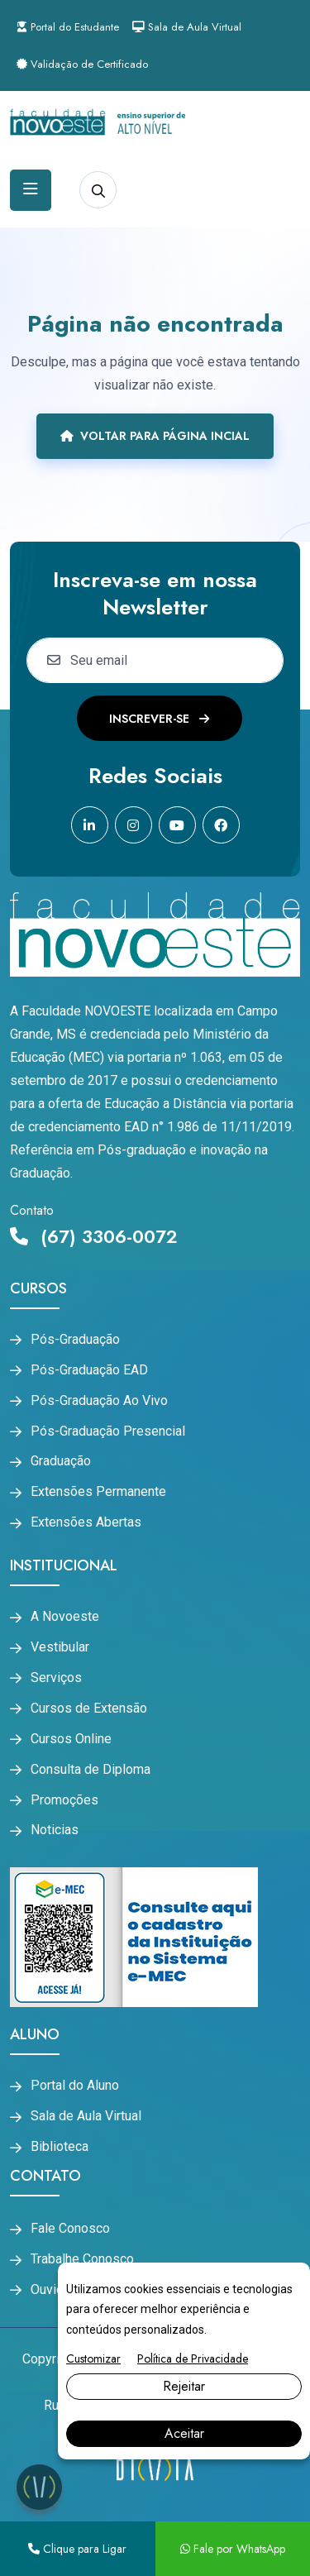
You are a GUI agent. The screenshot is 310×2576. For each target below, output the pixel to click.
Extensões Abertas (86, 1522)
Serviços (56, 1677)
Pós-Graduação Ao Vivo (99, 1400)
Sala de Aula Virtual (186, 27)
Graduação (61, 1461)
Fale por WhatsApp (232, 2548)
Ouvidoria (58, 2289)
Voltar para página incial (155, 436)
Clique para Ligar (77, 2548)
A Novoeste (65, 1616)
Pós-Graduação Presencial (108, 1431)
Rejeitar (184, 2386)
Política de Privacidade (192, 2358)
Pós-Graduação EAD (89, 1370)
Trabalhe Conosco (82, 2259)
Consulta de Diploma (90, 1769)
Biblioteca (59, 2146)
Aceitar (184, 2433)
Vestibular (60, 1647)
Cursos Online (71, 1739)
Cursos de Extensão (89, 1708)
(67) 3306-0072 (94, 1236)
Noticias (55, 1830)
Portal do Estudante (68, 27)
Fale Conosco (70, 2228)
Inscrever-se (159, 718)
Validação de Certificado (82, 64)
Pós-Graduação (75, 1339)
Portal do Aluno (75, 2085)
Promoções (64, 1800)
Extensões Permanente (98, 1491)
